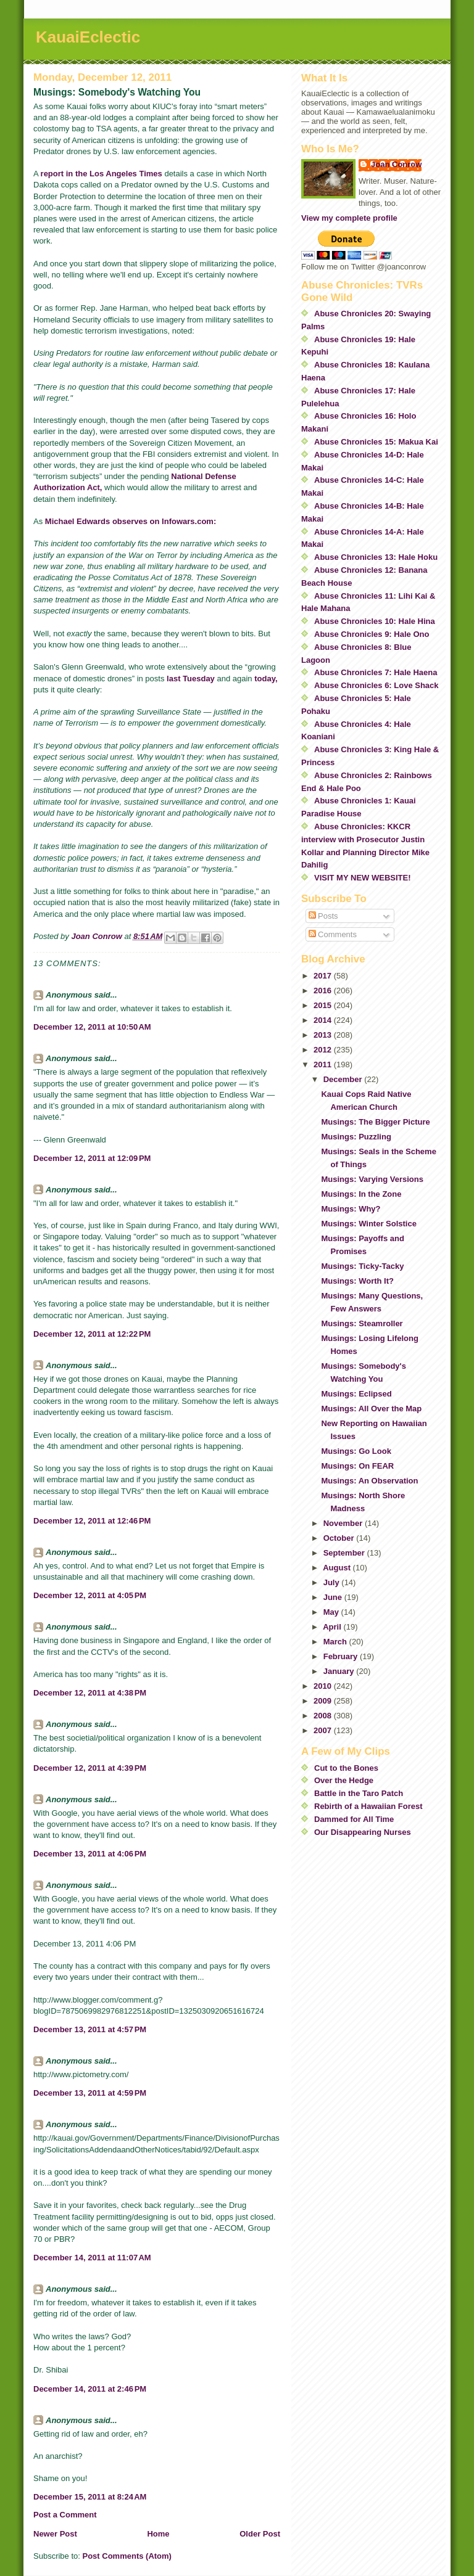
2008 (324, 1715)
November (344, 1523)
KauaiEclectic (88, 37)
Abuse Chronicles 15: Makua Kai (376, 441)
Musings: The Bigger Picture (375, 1121)
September (345, 1552)
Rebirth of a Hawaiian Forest (368, 1806)
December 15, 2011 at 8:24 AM (89, 2496)
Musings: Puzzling (356, 1136)
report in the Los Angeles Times (101, 173)
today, (265, 678)
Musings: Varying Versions (372, 1179)
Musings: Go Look (356, 1451)
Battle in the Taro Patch (358, 1793)
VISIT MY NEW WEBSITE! (362, 877)
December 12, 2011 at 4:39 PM (89, 1768)
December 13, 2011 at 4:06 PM (89, 1853)
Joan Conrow (396, 164)
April (333, 1626)
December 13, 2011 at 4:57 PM (89, 2029)
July (332, 1582)
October (339, 1538)
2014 (324, 1020)
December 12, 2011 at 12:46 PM (92, 1520)
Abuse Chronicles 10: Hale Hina (374, 621)
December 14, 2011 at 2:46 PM (89, 2388)
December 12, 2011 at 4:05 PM (89, 1595)
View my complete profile (349, 218)
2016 (324, 990)
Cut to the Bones (346, 1768)
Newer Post (55, 2533)
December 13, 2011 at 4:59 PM (89, 2093)
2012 (324, 1049)
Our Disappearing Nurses (362, 1832)
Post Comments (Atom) (127, 2556)
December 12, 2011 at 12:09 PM (92, 1158)
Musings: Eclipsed (356, 1393)
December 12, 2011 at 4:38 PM (89, 1692)
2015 (324, 1005)
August (337, 1567)
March (336, 1641)
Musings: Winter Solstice (368, 1223)
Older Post (259, 2533)
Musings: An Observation (369, 1480)
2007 (324, 1730)
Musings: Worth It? (357, 1281)
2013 (324, 1035)
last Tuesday (191, 678)
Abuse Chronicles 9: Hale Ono (371, 634)
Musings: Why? (350, 1208)
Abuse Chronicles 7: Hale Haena (375, 672)
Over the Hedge (343, 1780)
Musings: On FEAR (357, 1466)
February (341, 1656)
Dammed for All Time (354, 1819)
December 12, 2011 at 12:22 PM (92, 1334)
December (343, 1079)
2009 (324, 1700)
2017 (324, 975)
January (339, 1671)
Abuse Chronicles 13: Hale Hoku (376, 557)
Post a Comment (65, 2514)
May (332, 1612)
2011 (324, 1064)
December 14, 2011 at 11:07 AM (92, 2257)
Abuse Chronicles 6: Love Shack (376, 685)
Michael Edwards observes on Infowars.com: (130, 521)
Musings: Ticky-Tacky (362, 1266)
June (333, 1597)
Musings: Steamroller (361, 1323)
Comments (333, 934)
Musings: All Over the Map (371, 1408)
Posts (323, 916)
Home (158, 2533)
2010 (324, 1686)
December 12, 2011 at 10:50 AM (92, 1027)
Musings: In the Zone (361, 1194)
